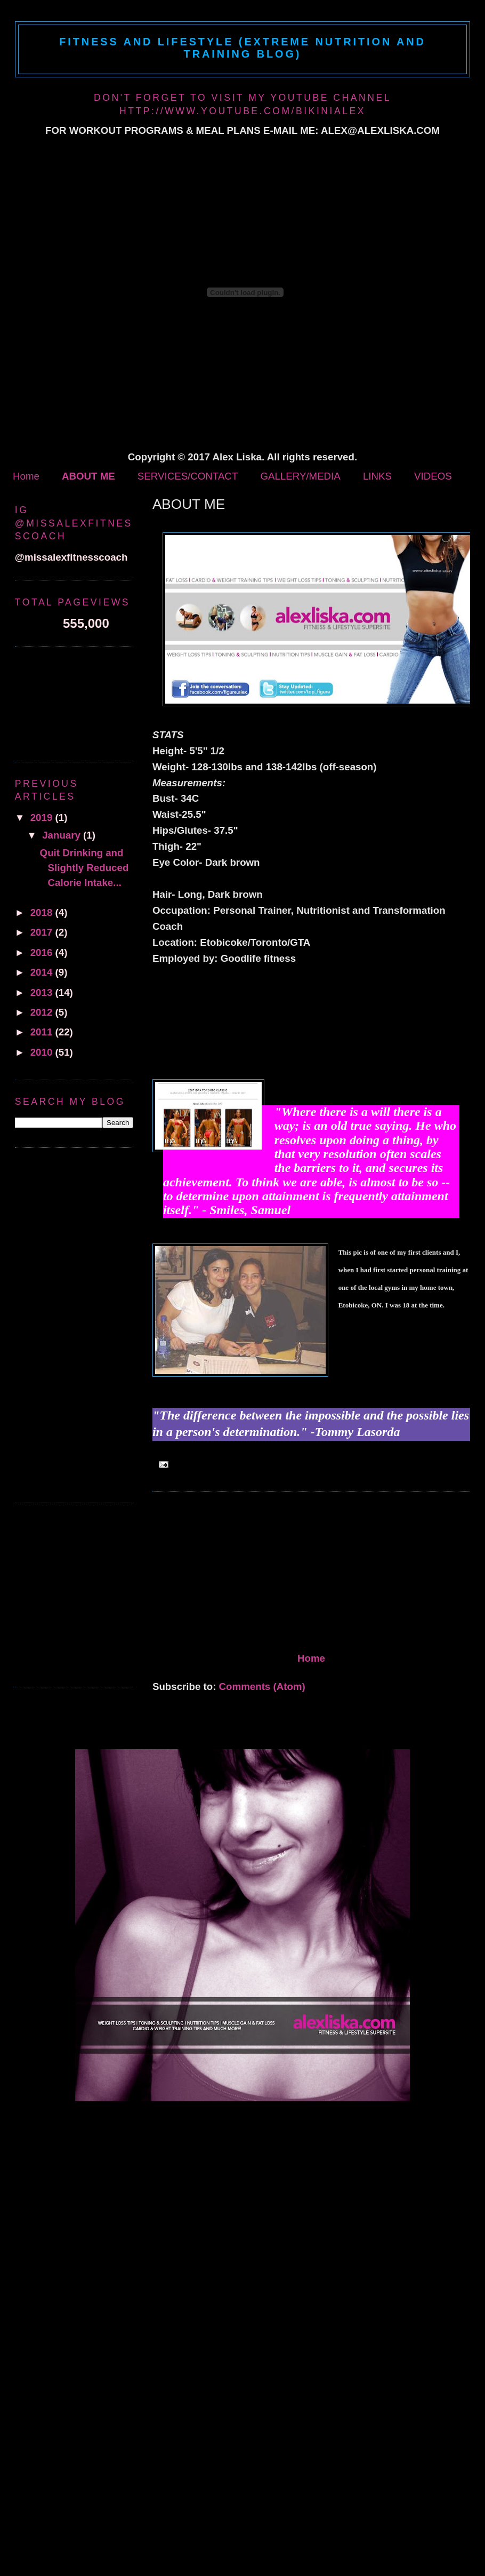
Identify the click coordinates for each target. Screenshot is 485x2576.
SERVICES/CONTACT (188, 476)
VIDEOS (433, 476)
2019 (42, 817)
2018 (42, 912)
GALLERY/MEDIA (300, 476)
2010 (42, 1052)
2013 (42, 992)
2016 (42, 952)
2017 (42, 932)
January (62, 835)
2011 (42, 1032)
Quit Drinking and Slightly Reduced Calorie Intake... (84, 867)
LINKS (377, 476)
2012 (42, 1012)
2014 (42, 972)
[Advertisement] (231, 1573)
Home (26, 476)
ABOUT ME (88, 476)
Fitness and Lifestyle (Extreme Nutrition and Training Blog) (242, 48)
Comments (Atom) (262, 1686)
